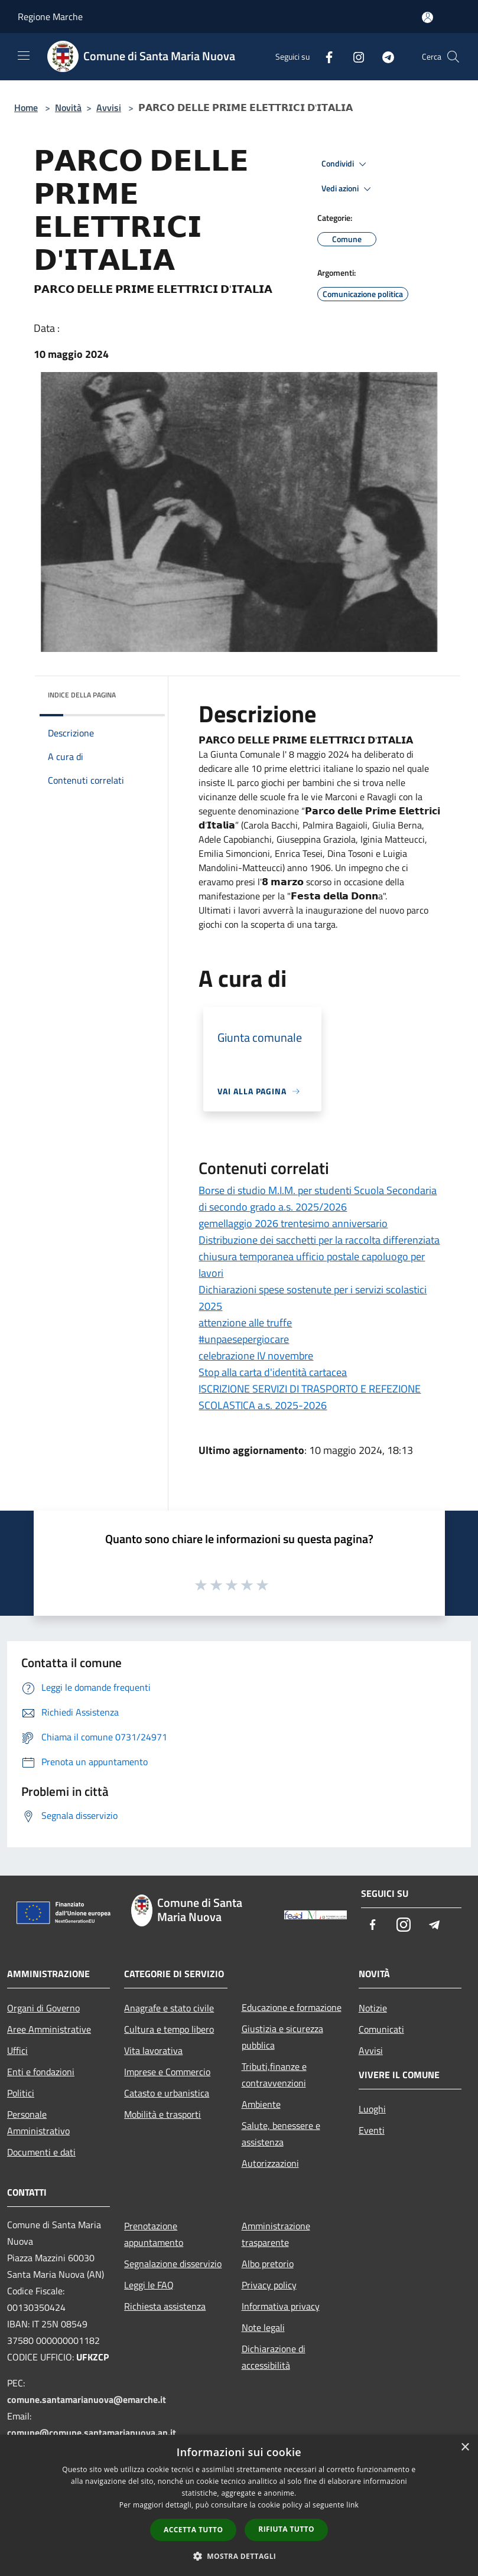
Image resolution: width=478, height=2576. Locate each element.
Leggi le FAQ (149, 2285)
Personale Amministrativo (38, 2122)
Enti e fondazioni (40, 2072)
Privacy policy (269, 2285)
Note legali (263, 2327)
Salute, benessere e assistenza (281, 2133)
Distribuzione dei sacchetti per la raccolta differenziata (319, 1240)
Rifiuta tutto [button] (286, 2529)
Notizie (373, 2008)
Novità (68, 107)
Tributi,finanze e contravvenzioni (274, 2074)
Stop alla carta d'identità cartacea (273, 1372)
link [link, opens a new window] (352, 2505)
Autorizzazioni (270, 2163)
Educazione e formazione (292, 2007)
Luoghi (372, 2109)
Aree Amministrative (49, 2029)
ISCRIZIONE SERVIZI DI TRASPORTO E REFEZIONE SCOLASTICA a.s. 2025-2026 (310, 1397)
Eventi (372, 2130)
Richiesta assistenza (165, 2306)
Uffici (17, 2050)
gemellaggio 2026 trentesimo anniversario (293, 1223)
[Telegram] (383, 56)
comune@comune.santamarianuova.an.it (91, 2432)
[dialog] (239, 2505)
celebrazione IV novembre (256, 1356)
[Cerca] (453, 57)
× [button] (464, 2447)
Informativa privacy (281, 2306)
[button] (239, 2556)
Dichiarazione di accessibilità (273, 2357)
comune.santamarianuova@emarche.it (86, 2399)
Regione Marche (50, 16)
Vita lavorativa (153, 2050)
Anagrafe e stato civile (169, 2008)
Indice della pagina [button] (82, 694)
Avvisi (108, 107)
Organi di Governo (43, 2008)
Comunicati (381, 2029)
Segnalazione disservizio (173, 2264)
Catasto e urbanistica (166, 2093)
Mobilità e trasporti (162, 2114)
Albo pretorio (268, 2264)
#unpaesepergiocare (244, 1339)
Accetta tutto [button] (193, 2530)
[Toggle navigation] (24, 55)
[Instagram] (354, 56)
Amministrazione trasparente (276, 2234)
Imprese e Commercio (167, 2072)
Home (26, 107)
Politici (20, 2093)
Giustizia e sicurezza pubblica (282, 2036)
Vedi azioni (348, 189)
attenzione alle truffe (245, 1323)
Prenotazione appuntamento (153, 2234)
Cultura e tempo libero (169, 2029)
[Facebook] (324, 56)
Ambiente (261, 2104)
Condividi (345, 164)
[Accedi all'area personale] (427, 17)
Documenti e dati (41, 2152)
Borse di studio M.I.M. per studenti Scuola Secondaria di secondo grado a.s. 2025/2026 (318, 1198)
